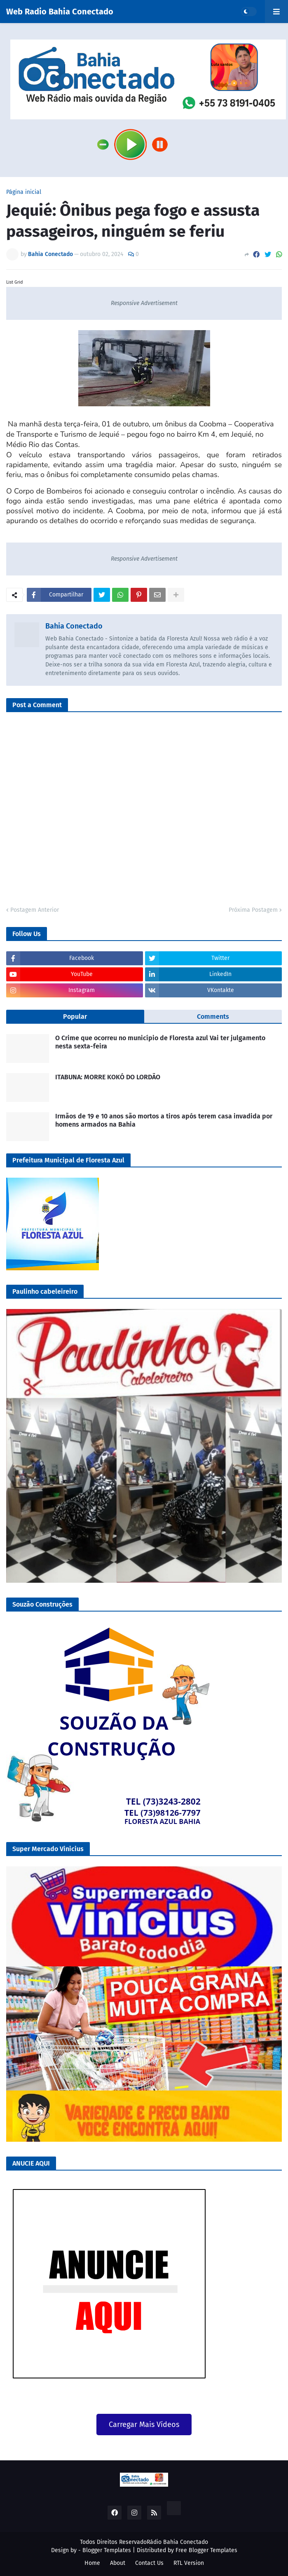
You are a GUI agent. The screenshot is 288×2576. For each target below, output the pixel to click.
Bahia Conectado (74, 626)
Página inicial (23, 192)
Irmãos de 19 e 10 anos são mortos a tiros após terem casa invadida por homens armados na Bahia (163, 1120)
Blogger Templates (106, 2550)
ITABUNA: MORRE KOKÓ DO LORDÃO (107, 1077)
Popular (75, 1016)
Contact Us (149, 2563)
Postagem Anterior (34, 909)
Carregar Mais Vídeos (144, 2424)
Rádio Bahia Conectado (177, 2542)
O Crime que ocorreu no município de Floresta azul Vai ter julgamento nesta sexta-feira (160, 1042)
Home (92, 2563)
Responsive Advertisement (144, 303)
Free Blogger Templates (206, 2550)
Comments (213, 1016)
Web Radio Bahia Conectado (59, 11)
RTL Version (188, 2563)
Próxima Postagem (253, 909)
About (117, 2563)
